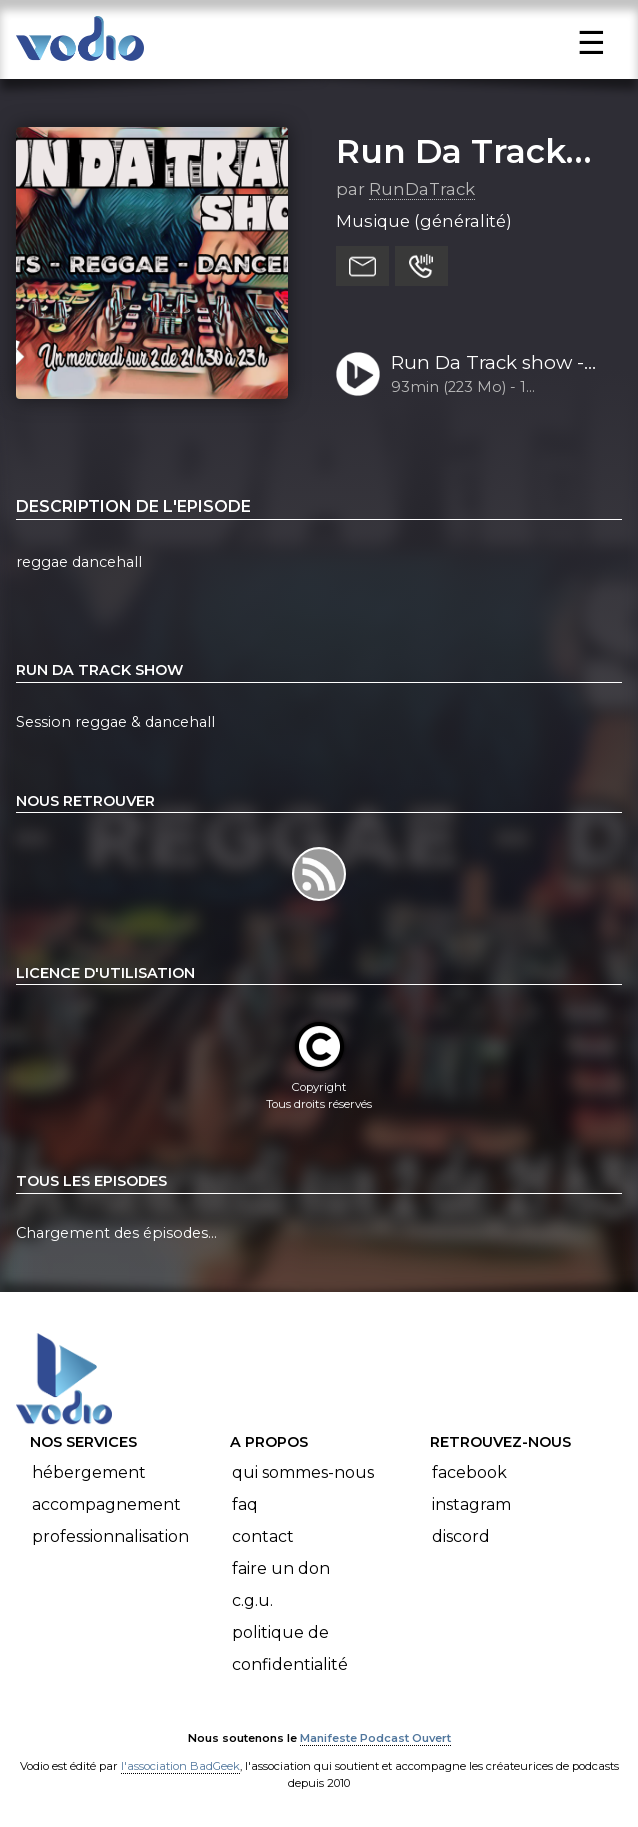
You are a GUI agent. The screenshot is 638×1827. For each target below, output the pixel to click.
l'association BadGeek (180, 1766)
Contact (263, 1536)
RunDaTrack (422, 189)
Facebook (469, 1472)
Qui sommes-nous (303, 1472)
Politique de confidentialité (290, 1648)
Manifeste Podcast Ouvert (375, 1738)
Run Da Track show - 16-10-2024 (487, 364)
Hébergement (89, 1472)
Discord (461, 1536)
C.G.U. (252, 1600)
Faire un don (281, 1568)
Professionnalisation (110, 1536)
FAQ (245, 1504)
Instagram (471, 1504)
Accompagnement (106, 1504)
